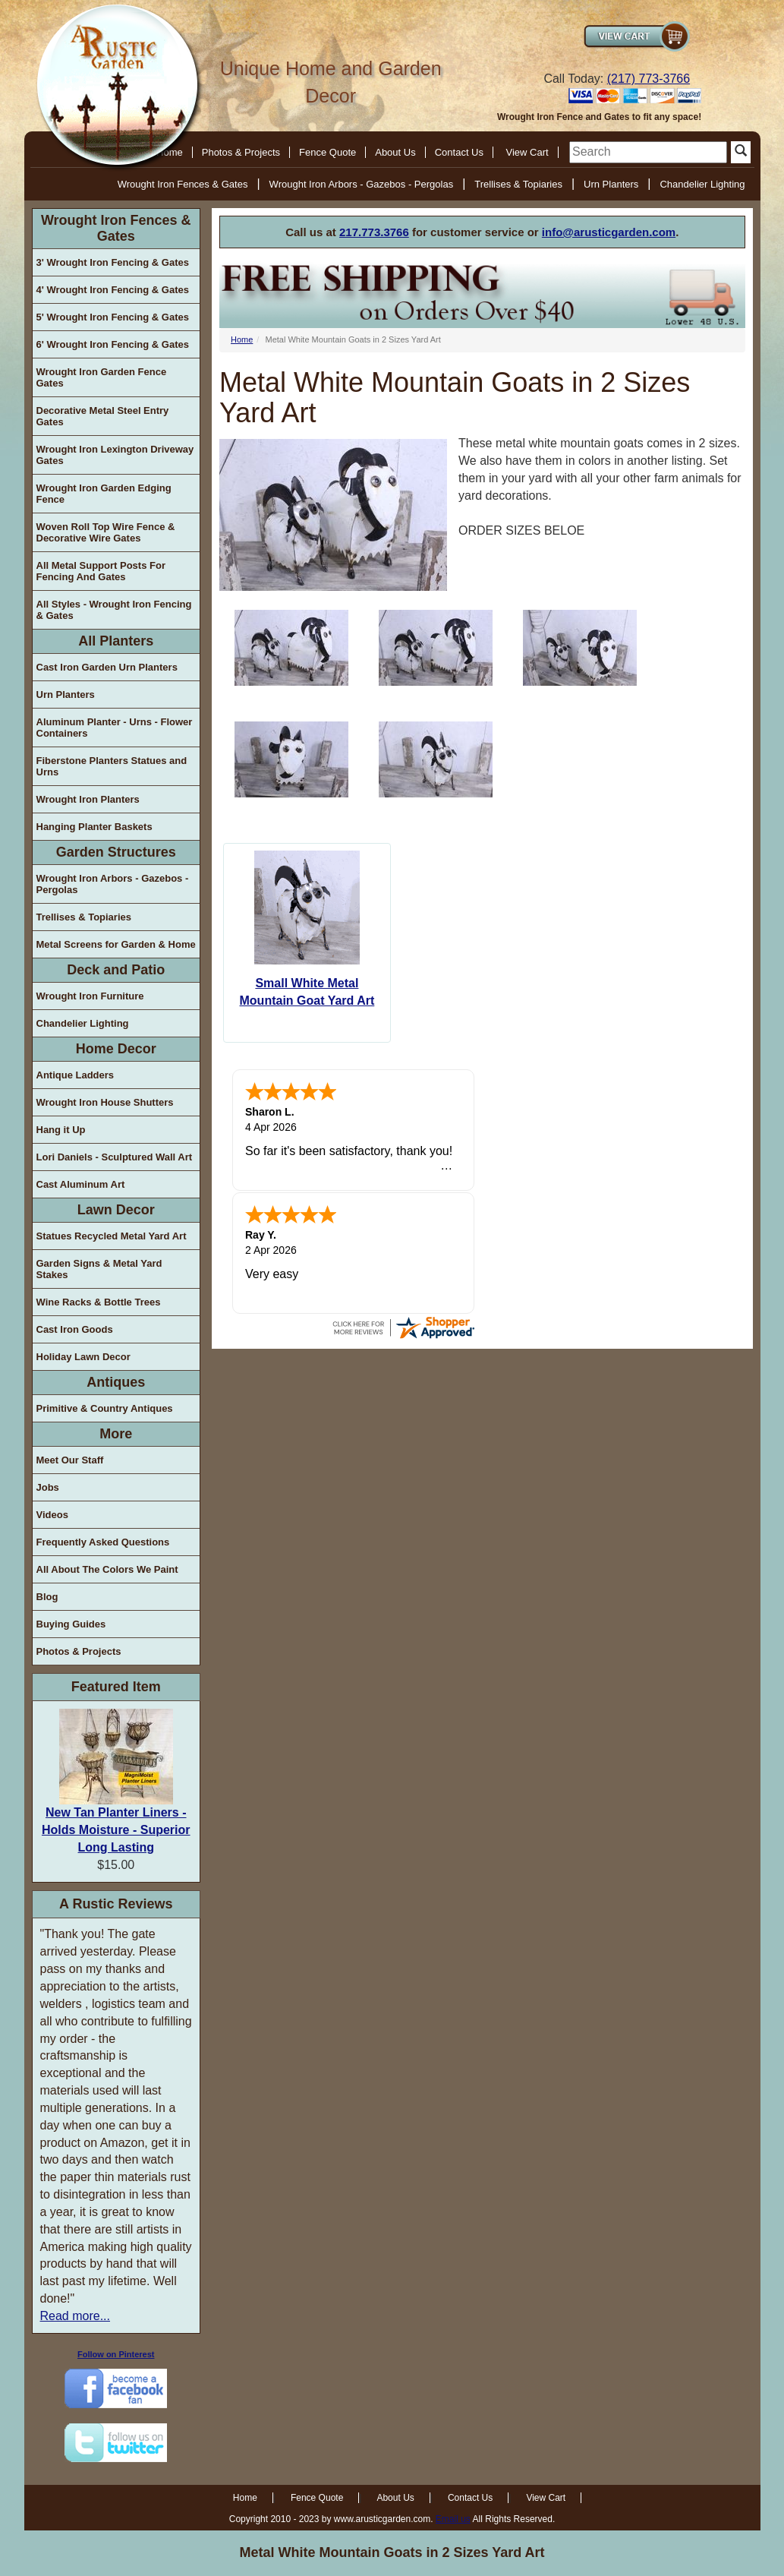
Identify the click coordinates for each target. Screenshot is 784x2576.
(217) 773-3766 (648, 78)
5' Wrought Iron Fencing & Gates (112, 317)
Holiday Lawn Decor (83, 1356)
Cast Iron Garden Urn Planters (107, 667)
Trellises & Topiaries (518, 184)
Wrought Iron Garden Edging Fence (104, 493)
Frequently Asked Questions (103, 1542)
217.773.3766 (374, 232)
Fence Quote (327, 152)
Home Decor (116, 1048)
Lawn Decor (116, 1209)
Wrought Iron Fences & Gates (183, 184)
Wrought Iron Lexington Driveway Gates (115, 455)
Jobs (47, 1487)
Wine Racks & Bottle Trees (98, 1302)
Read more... (75, 2315)
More (115, 1433)
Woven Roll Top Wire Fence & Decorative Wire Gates (105, 532)
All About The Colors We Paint (107, 1569)
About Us (395, 152)
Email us (453, 2519)
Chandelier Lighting (702, 184)
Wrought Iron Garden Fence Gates (101, 377)
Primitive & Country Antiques (104, 1408)
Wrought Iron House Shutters (105, 1102)
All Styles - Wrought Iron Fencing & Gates (114, 609)
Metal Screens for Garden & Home (116, 944)
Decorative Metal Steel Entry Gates (102, 416)
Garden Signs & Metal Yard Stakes (99, 1269)
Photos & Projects (241, 152)
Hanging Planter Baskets (94, 826)
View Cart (526, 152)
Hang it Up (61, 1129)
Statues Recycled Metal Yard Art (111, 1236)
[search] (648, 152)
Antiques (116, 1382)
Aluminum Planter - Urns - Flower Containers (114, 727)
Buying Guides (71, 1624)
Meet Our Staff (70, 1460)
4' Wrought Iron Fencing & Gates (112, 289)
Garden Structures (116, 852)
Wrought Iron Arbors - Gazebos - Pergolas (361, 184)
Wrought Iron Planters (88, 799)
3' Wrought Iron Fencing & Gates (112, 262)
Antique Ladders (75, 1075)
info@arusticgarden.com (608, 232)
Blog (47, 1596)
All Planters (115, 641)
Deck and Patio (116, 969)
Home (242, 339)
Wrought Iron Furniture (90, 996)
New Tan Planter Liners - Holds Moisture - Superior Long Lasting (116, 1830)
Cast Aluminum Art (80, 1184)
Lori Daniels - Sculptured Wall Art (114, 1157)
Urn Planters (611, 184)
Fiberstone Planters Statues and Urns (111, 766)
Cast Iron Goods (74, 1329)
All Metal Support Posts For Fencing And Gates (100, 571)
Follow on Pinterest (115, 2354)
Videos (52, 1514)
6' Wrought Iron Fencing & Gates (112, 344)
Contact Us (459, 152)
